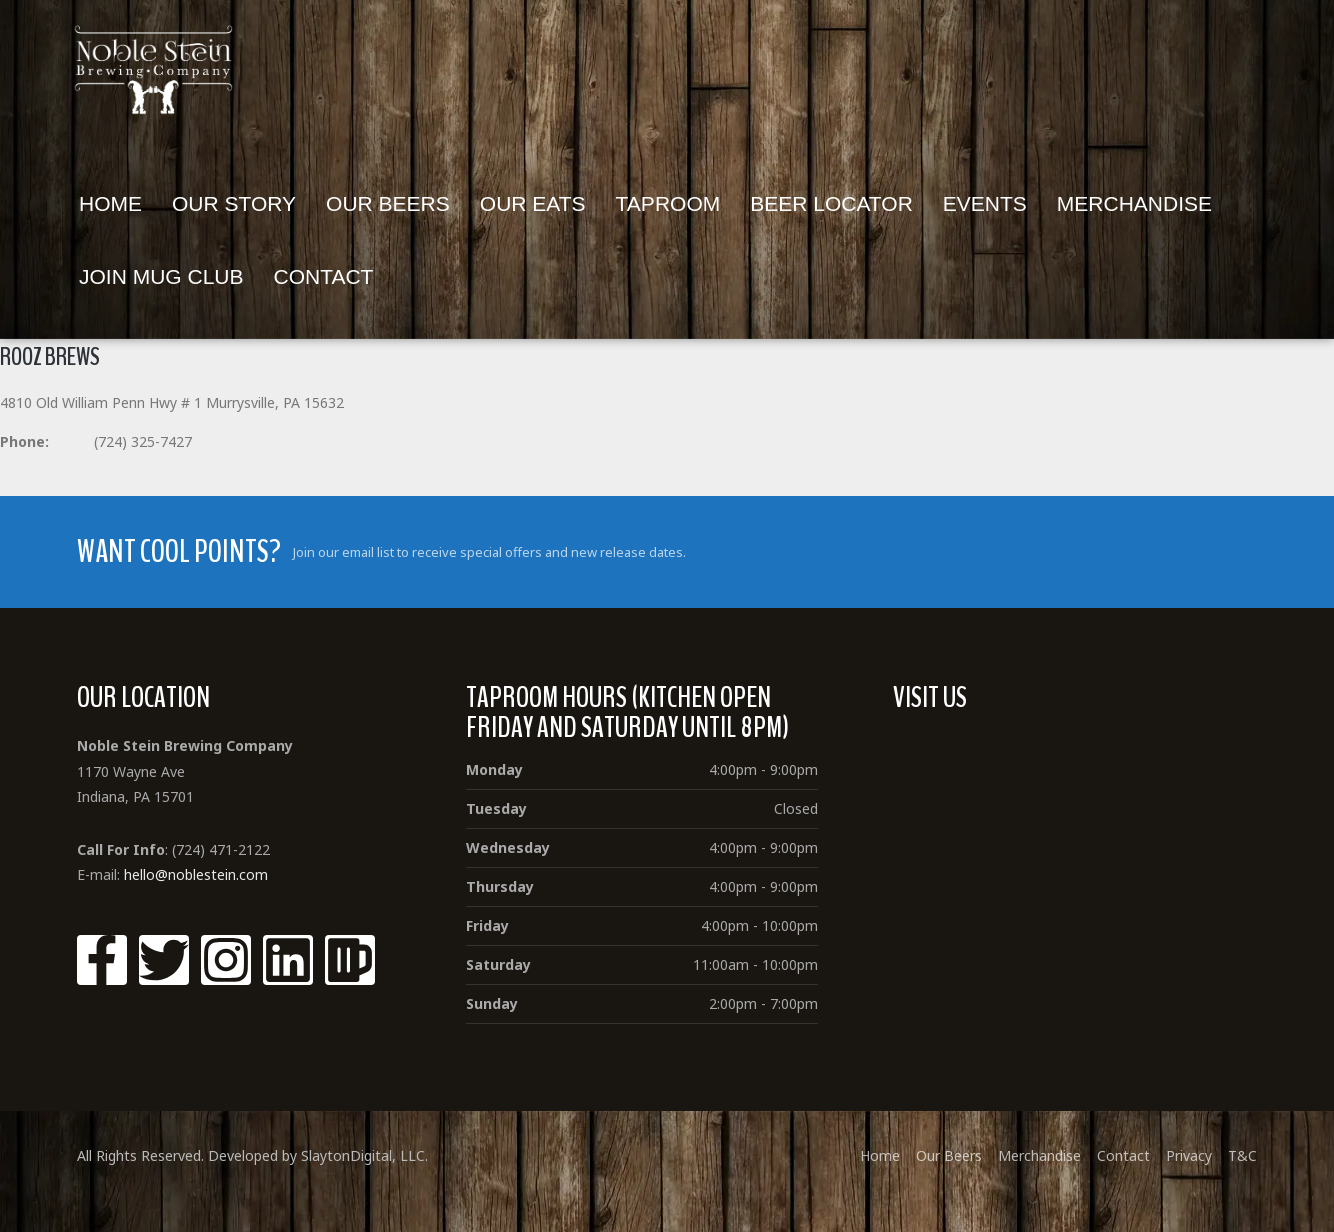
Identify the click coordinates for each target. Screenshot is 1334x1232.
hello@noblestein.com (196, 874)
